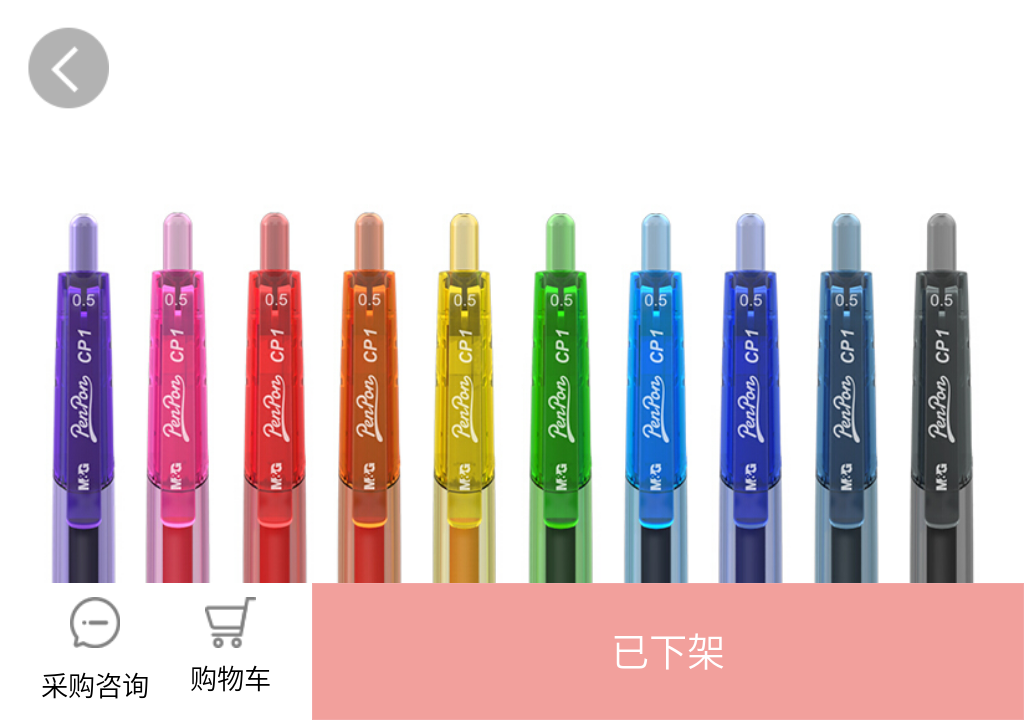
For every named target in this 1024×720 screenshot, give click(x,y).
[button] (668, 651)
